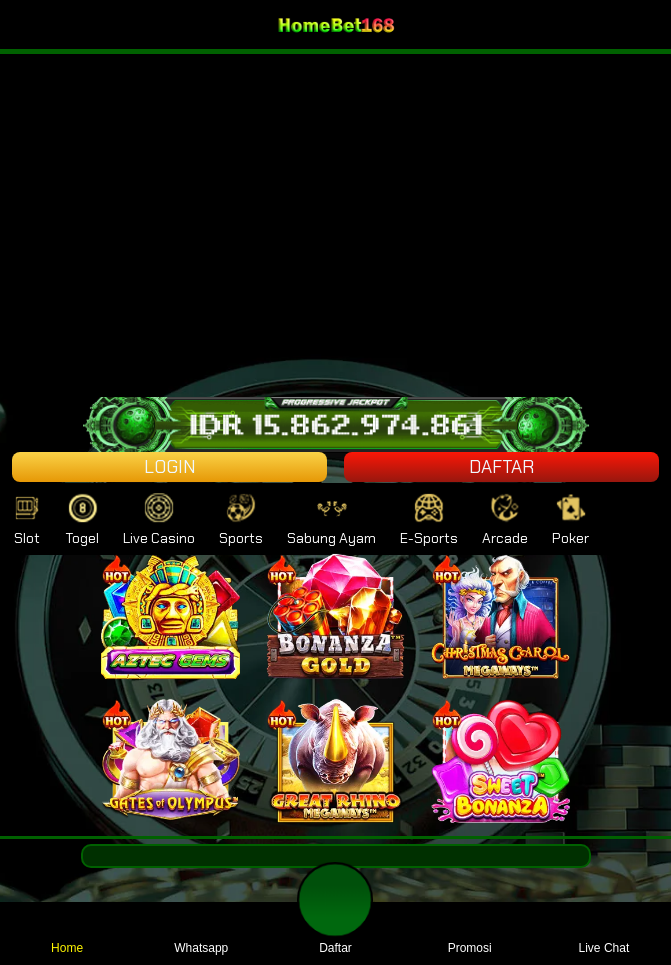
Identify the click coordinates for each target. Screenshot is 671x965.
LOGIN (170, 467)
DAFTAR (501, 467)
